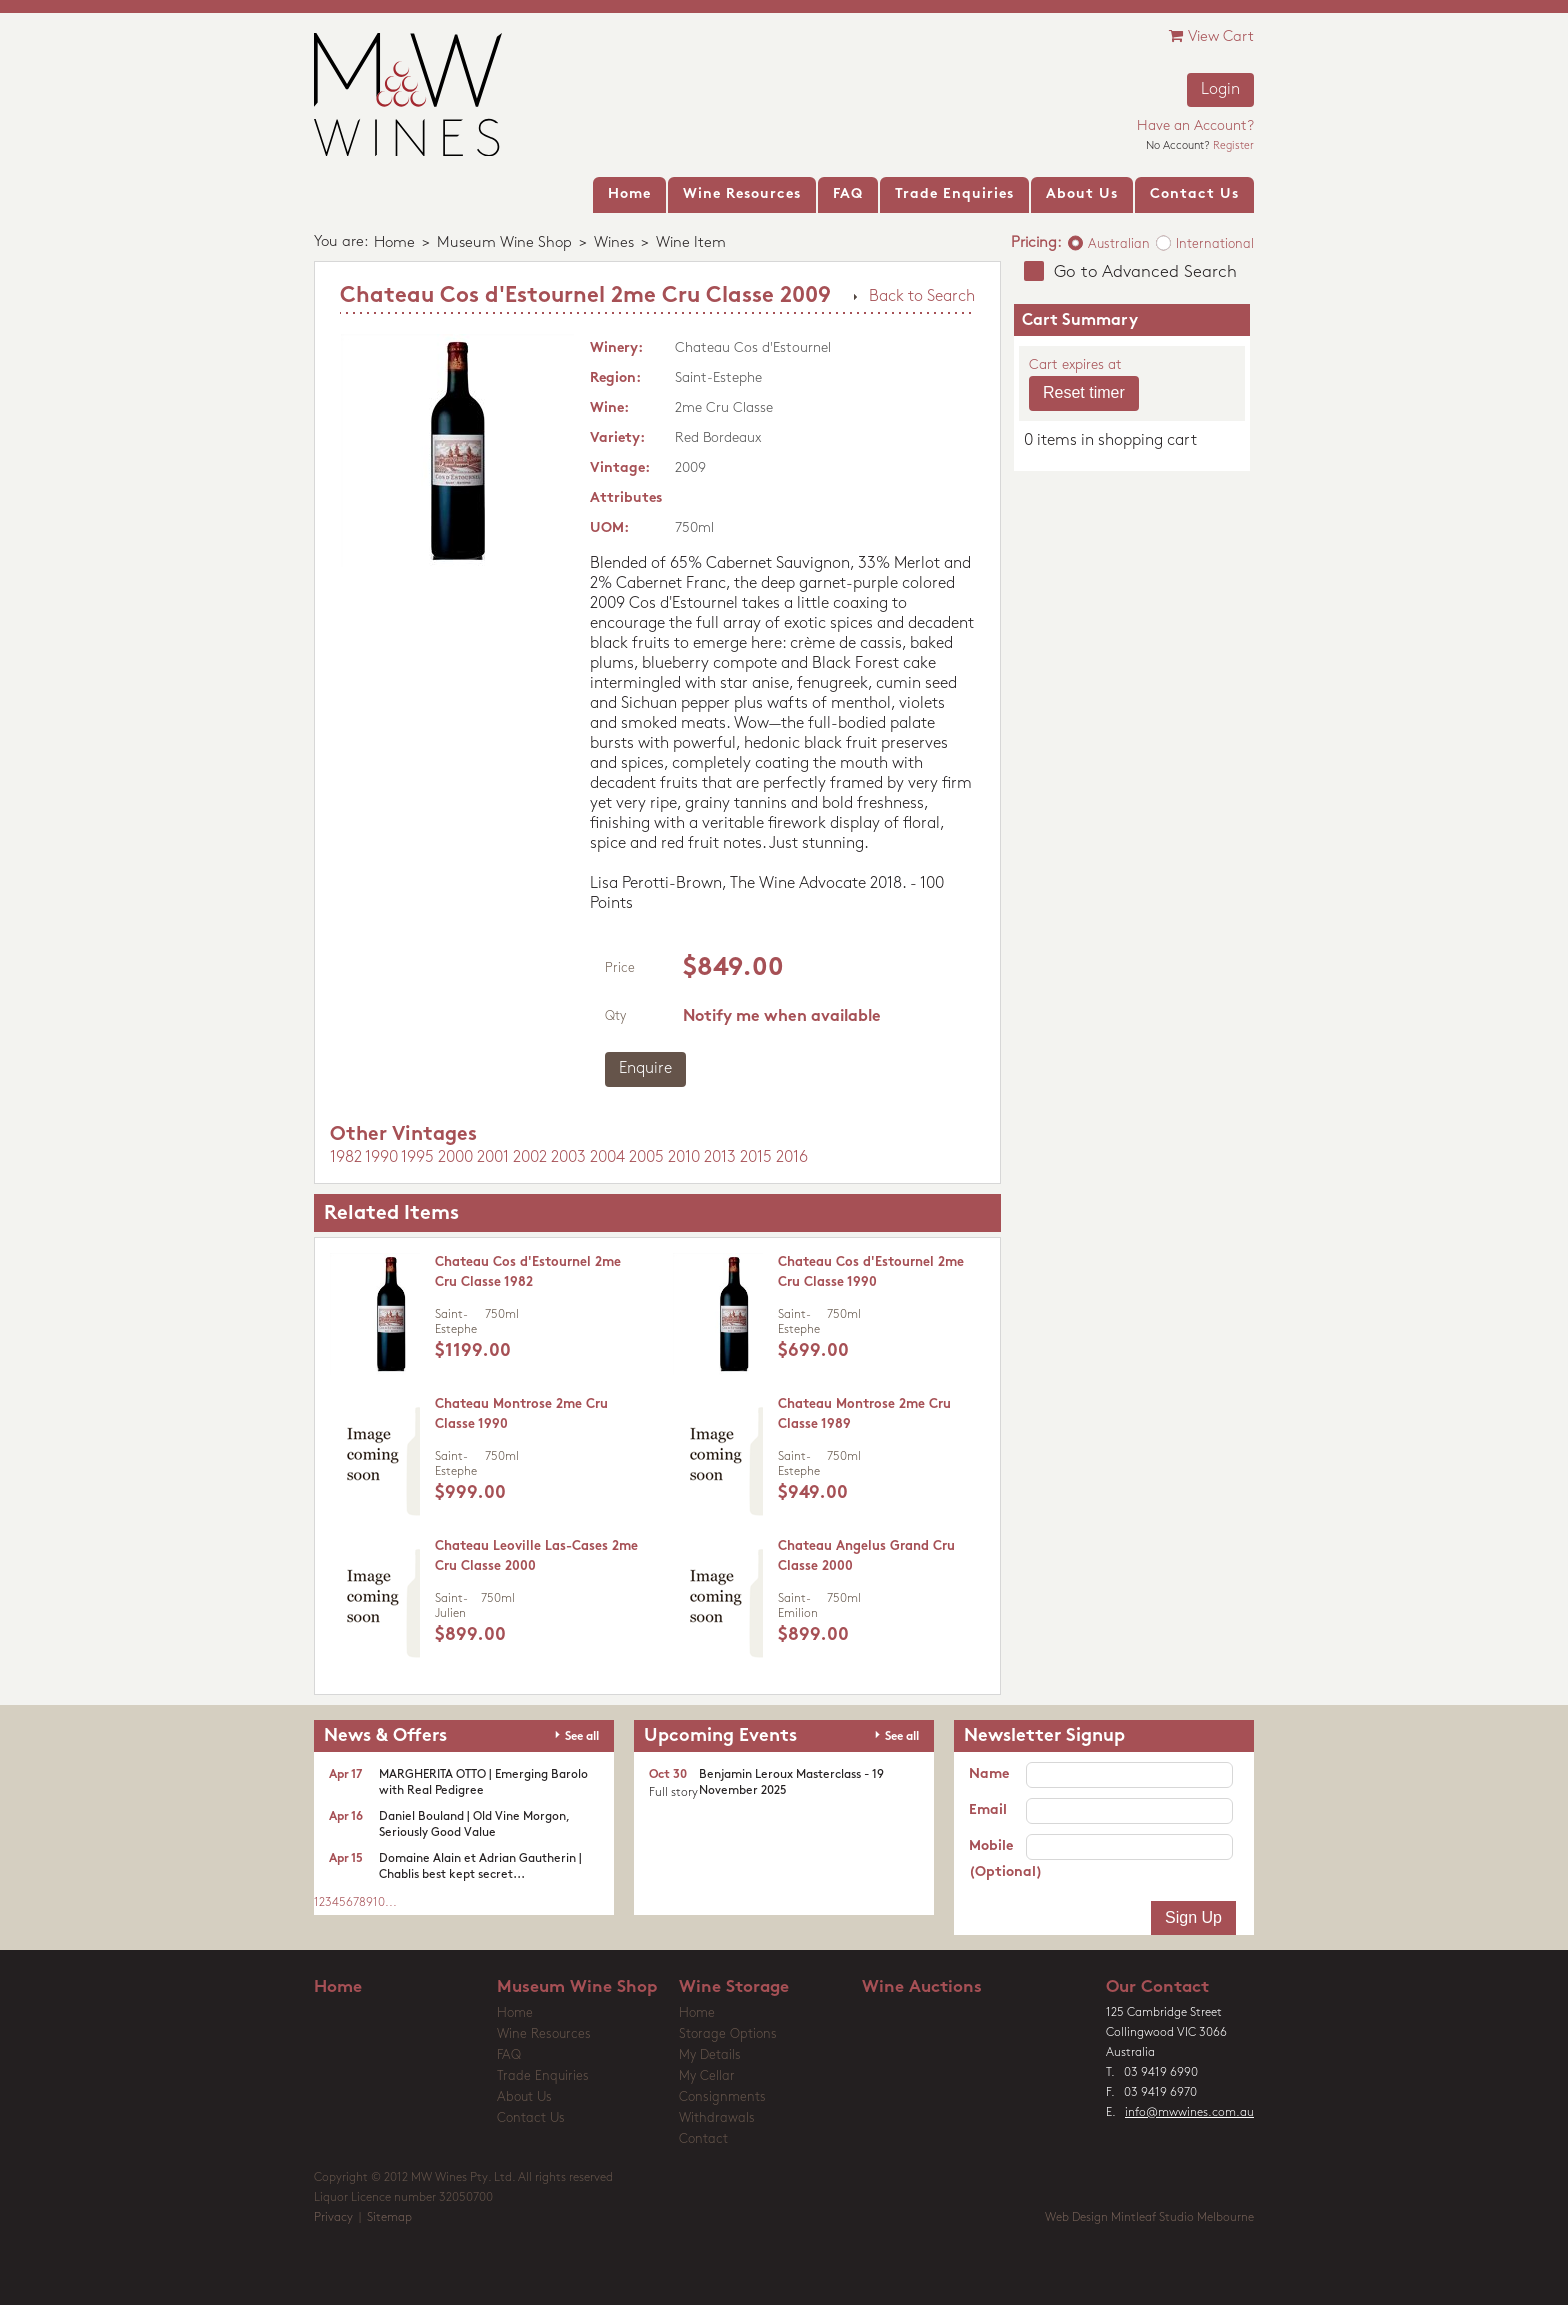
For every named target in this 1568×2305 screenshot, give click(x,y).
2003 (568, 1158)
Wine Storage (734, 1987)
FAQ (509, 2055)
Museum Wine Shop (504, 243)
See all (582, 1737)
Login (1220, 90)
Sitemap (389, 2218)
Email (988, 1810)
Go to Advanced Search (1145, 272)
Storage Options (728, 2034)
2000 (455, 1158)
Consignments (722, 2097)
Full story (673, 1793)
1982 (346, 1158)
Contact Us (531, 2118)
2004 (607, 1158)
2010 (684, 1158)
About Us (524, 2097)
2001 (493, 1158)
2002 (530, 1158)
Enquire (645, 1069)
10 (379, 1903)
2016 (792, 1158)
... (391, 1903)
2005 (646, 1158)
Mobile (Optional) (997, 1859)
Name (989, 1774)
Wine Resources (544, 2034)
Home (394, 243)
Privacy (333, 2218)
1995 (417, 1158)
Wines (614, 243)
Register (1233, 146)
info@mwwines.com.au (1189, 2113)
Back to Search (922, 297)
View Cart (1211, 36)
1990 (381, 1158)
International (1215, 244)
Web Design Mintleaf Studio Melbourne (1149, 2218)
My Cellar (707, 2076)
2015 (756, 1158)
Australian (1119, 244)
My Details (710, 2055)
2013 (720, 1158)
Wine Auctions (922, 1987)
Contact (703, 2139)
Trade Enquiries (543, 2076)
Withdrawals (717, 2118)
